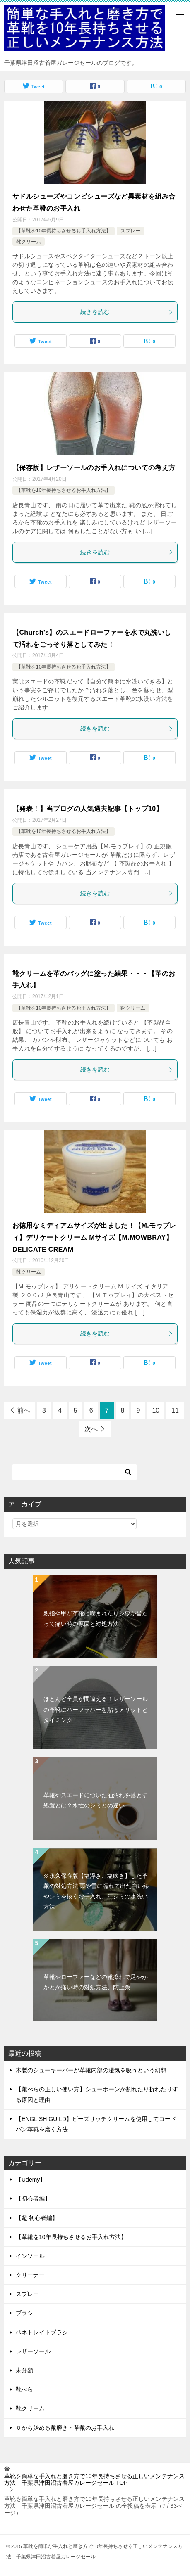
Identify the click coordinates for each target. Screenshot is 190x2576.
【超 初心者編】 (37, 2218)
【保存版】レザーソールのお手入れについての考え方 (94, 467)
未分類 (24, 2370)
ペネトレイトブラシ (42, 2332)
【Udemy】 (31, 2179)
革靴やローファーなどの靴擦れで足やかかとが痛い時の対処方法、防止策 (95, 1982)
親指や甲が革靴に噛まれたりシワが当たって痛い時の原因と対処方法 (95, 1618)
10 (155, 1410)
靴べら (24, 2389)
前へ (23, 1410)
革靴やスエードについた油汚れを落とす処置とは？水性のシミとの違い (95, 1800)
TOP (94, 2479)
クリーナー (30, 2275)
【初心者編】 (33, 2198)
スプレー (130, 231)
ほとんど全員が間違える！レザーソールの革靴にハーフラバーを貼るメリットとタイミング (95, 1709)
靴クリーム (28, 241)
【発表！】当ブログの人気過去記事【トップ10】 (87, 808)
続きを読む (126, 311)
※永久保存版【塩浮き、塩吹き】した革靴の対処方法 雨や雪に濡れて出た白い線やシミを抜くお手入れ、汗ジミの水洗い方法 (96, 1891)
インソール (30, 2256)
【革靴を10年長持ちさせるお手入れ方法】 (63, 231)
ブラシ (24, 2313)
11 (175, 1410)
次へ (91, 1429)
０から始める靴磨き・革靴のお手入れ (65, 2427)
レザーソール (33, 2351)
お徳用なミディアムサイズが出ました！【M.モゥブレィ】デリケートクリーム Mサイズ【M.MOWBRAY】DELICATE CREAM (94, 1237)
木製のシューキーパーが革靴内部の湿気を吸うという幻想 (91, 2070)
